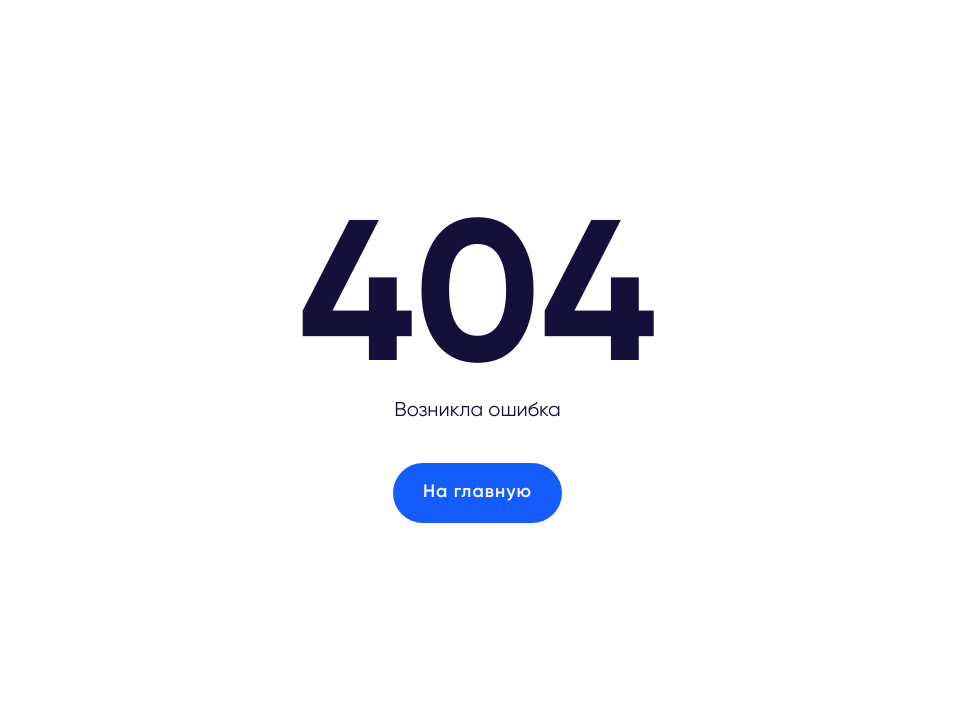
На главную (477, 492)
